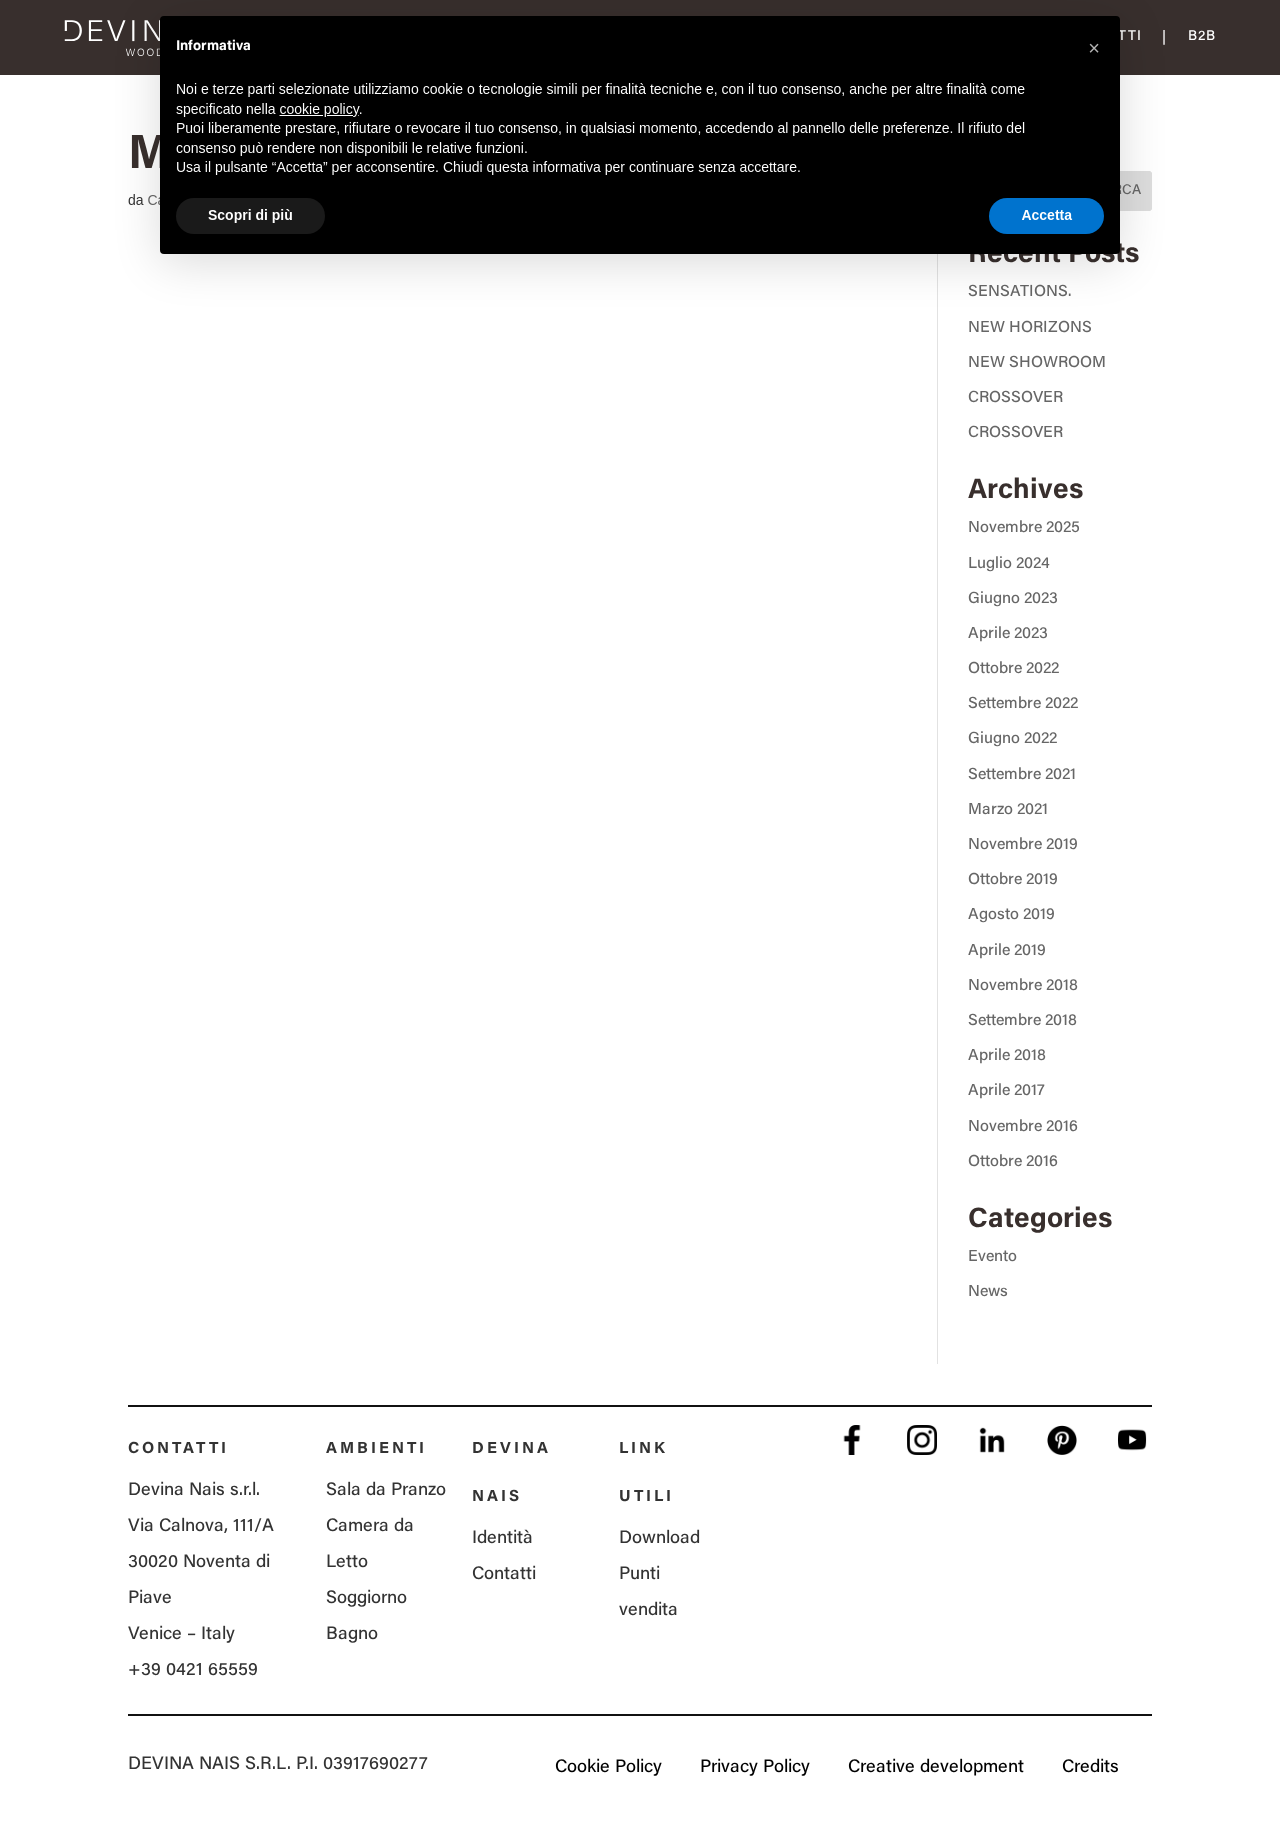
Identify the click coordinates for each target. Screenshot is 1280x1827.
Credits (1090, 1768)
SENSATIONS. (1019, 292)
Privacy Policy (755, 1768)
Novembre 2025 (1024, 528)
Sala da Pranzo (386, 1491)
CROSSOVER (1015, 398)
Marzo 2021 (1008, 810)
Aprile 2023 (1008, 634)
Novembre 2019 (1023, 845)
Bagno (352, 1635)
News (988, 1292)
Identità (502, 1539)
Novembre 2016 (1023, 1127)
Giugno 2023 (1013, 599)
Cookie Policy (608, 1768)
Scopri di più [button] (250, 215)
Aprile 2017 (1006, 1091)
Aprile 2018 (1007, 1056)
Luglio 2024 (1009, 564)
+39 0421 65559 (193, 1671)
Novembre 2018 (1023, 986)
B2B (1202, 37)
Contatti (504, 1575)
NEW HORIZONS (1030, 328)
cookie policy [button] (319, 109)
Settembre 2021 (1022, 775)
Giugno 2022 (1012, 739)
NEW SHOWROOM (1037, 363)
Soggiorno (366, 1599)
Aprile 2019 (1007, 951)
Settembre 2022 (1023, 704)
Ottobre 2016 (1013, 1162)
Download (659, 1539)
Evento (992, 1257)
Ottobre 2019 (1013, 880)
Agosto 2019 (1011, 915)
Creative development (936, 1768)
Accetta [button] (1046, 215)
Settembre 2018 (1022, 1021)
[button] (1094, 48)
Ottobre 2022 (1013, 669)
